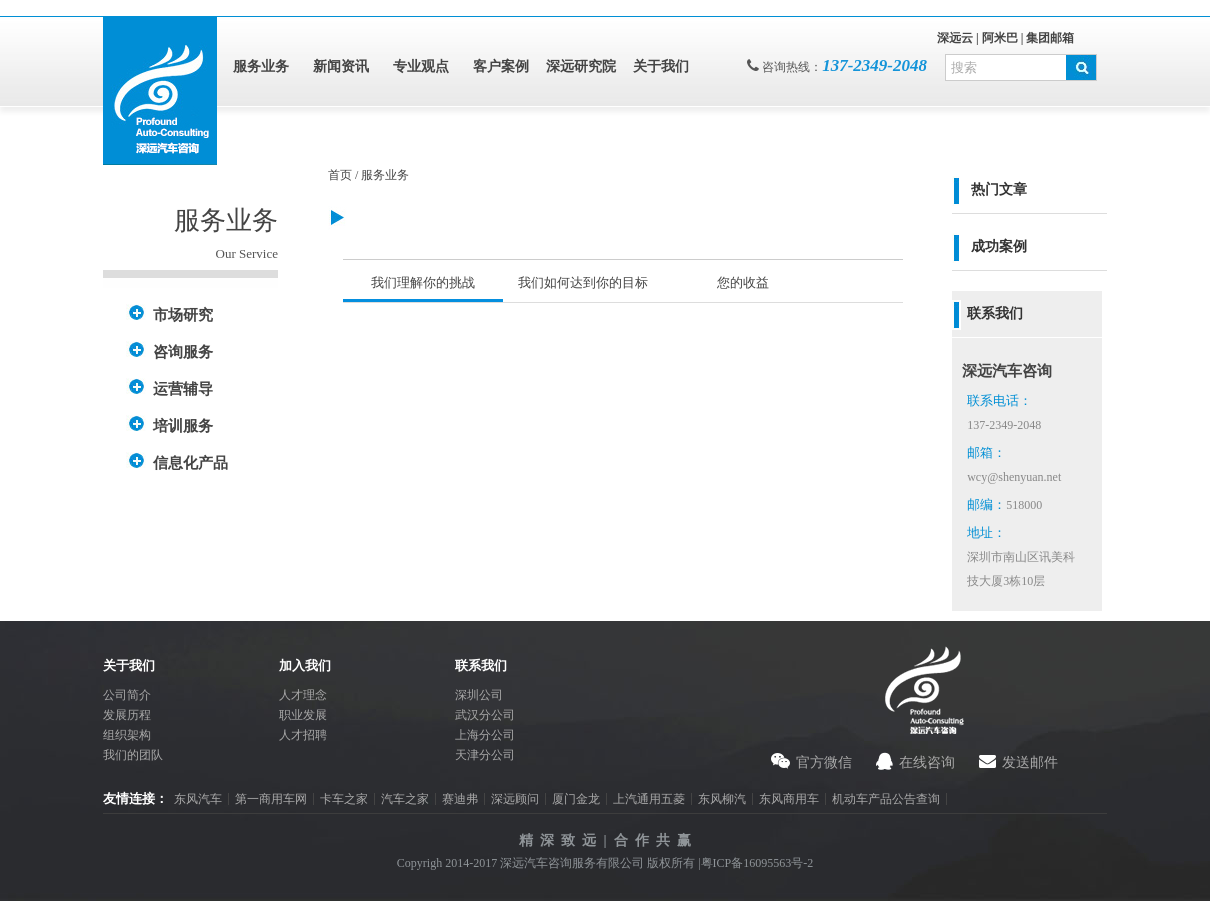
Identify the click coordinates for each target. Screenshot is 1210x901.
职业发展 (303, 715)
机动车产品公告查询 (886, 799)
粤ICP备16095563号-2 (757, 863)
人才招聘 (303, 735)
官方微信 (824, 762)
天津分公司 (485, 755)
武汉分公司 (485, 715)
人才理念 (303, 695)
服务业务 (261, 66)
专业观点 (421, 66)
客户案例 (501, 66)
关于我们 (661, 66)
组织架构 (127, 735)
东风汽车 (198, 799)
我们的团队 (133, 755)
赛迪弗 (460, 799)
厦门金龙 (576, 799)
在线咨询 (927, 762)
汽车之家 (405, 799)
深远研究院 (581, 66)
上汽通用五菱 (649, 799)
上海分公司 (485, 735)
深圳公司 (479, 695)
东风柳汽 (722, 799)
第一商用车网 (271, 799)
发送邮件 (1030, 762)
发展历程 (127, 715)
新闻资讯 (341, 66)
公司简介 (127, 695)
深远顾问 (515, 799)
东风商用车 (789, 799)
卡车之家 (344, 799)
